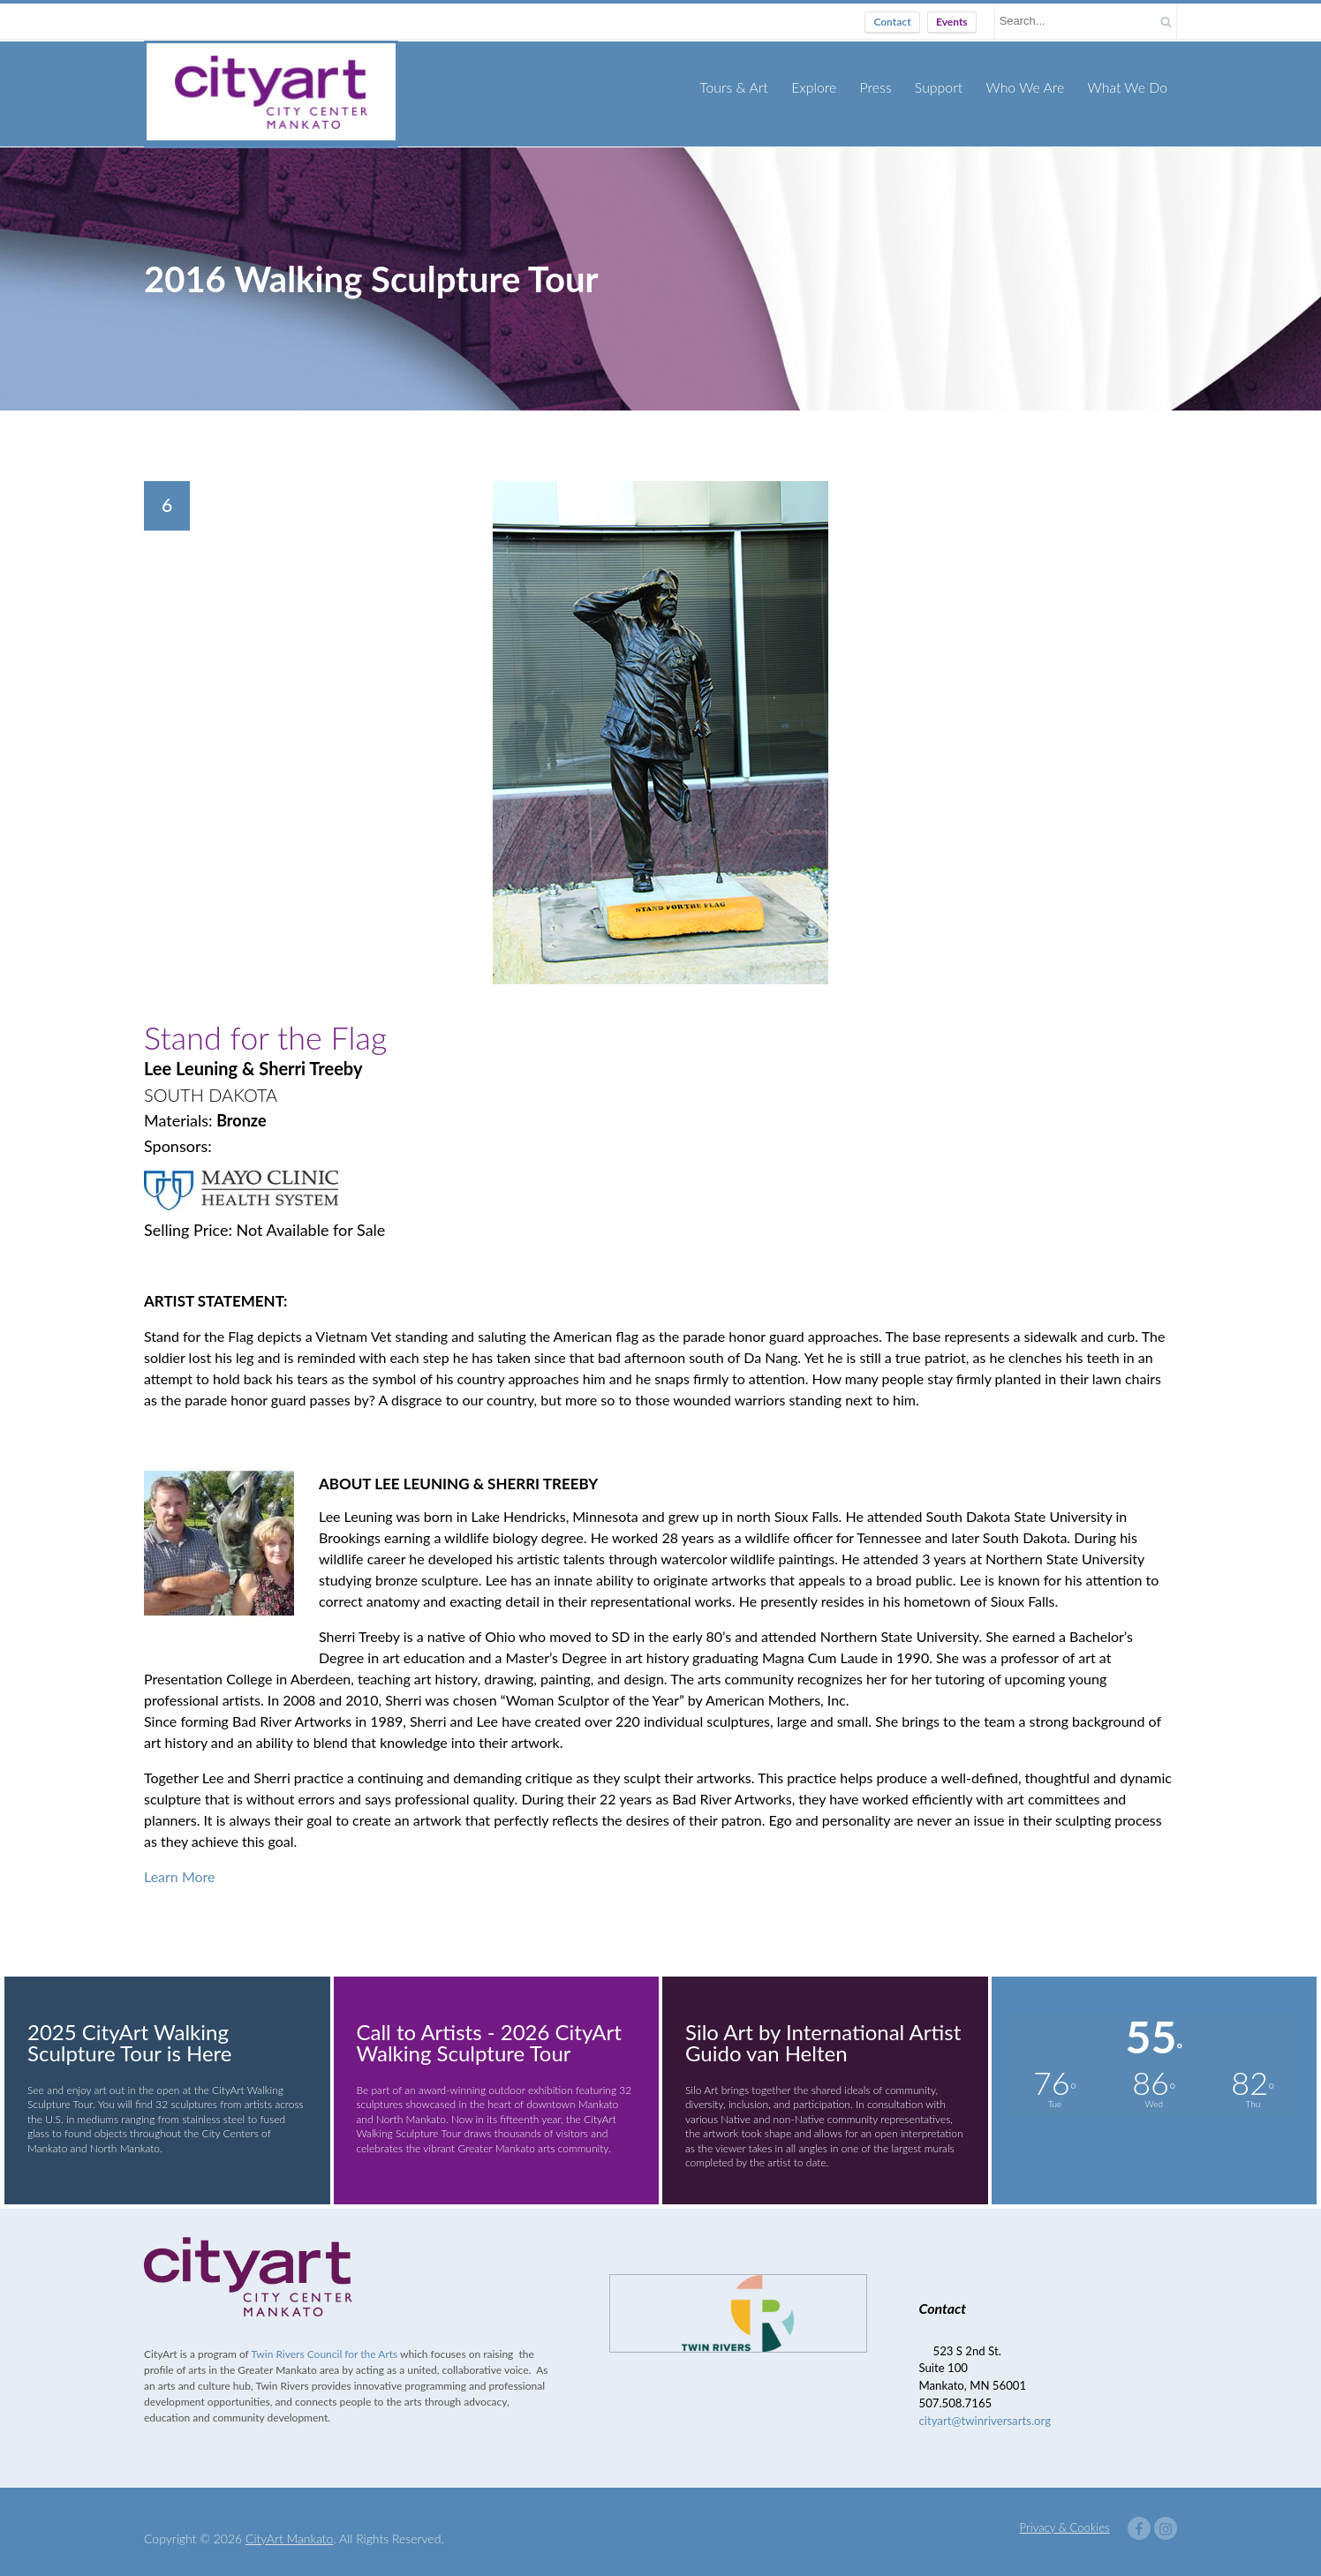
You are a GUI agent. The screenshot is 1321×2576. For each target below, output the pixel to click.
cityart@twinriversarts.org (985, 2406)
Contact (891, 21)
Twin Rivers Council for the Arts (324, 2339)
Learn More (179, 1862)
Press (887, 86)
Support (947, 86)
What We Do (1129, 86)
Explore (827, 86)
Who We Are (1031, 86)
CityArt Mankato (289, 2524)
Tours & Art (750, 86)
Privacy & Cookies (1065, 2513)
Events (952, 21)
